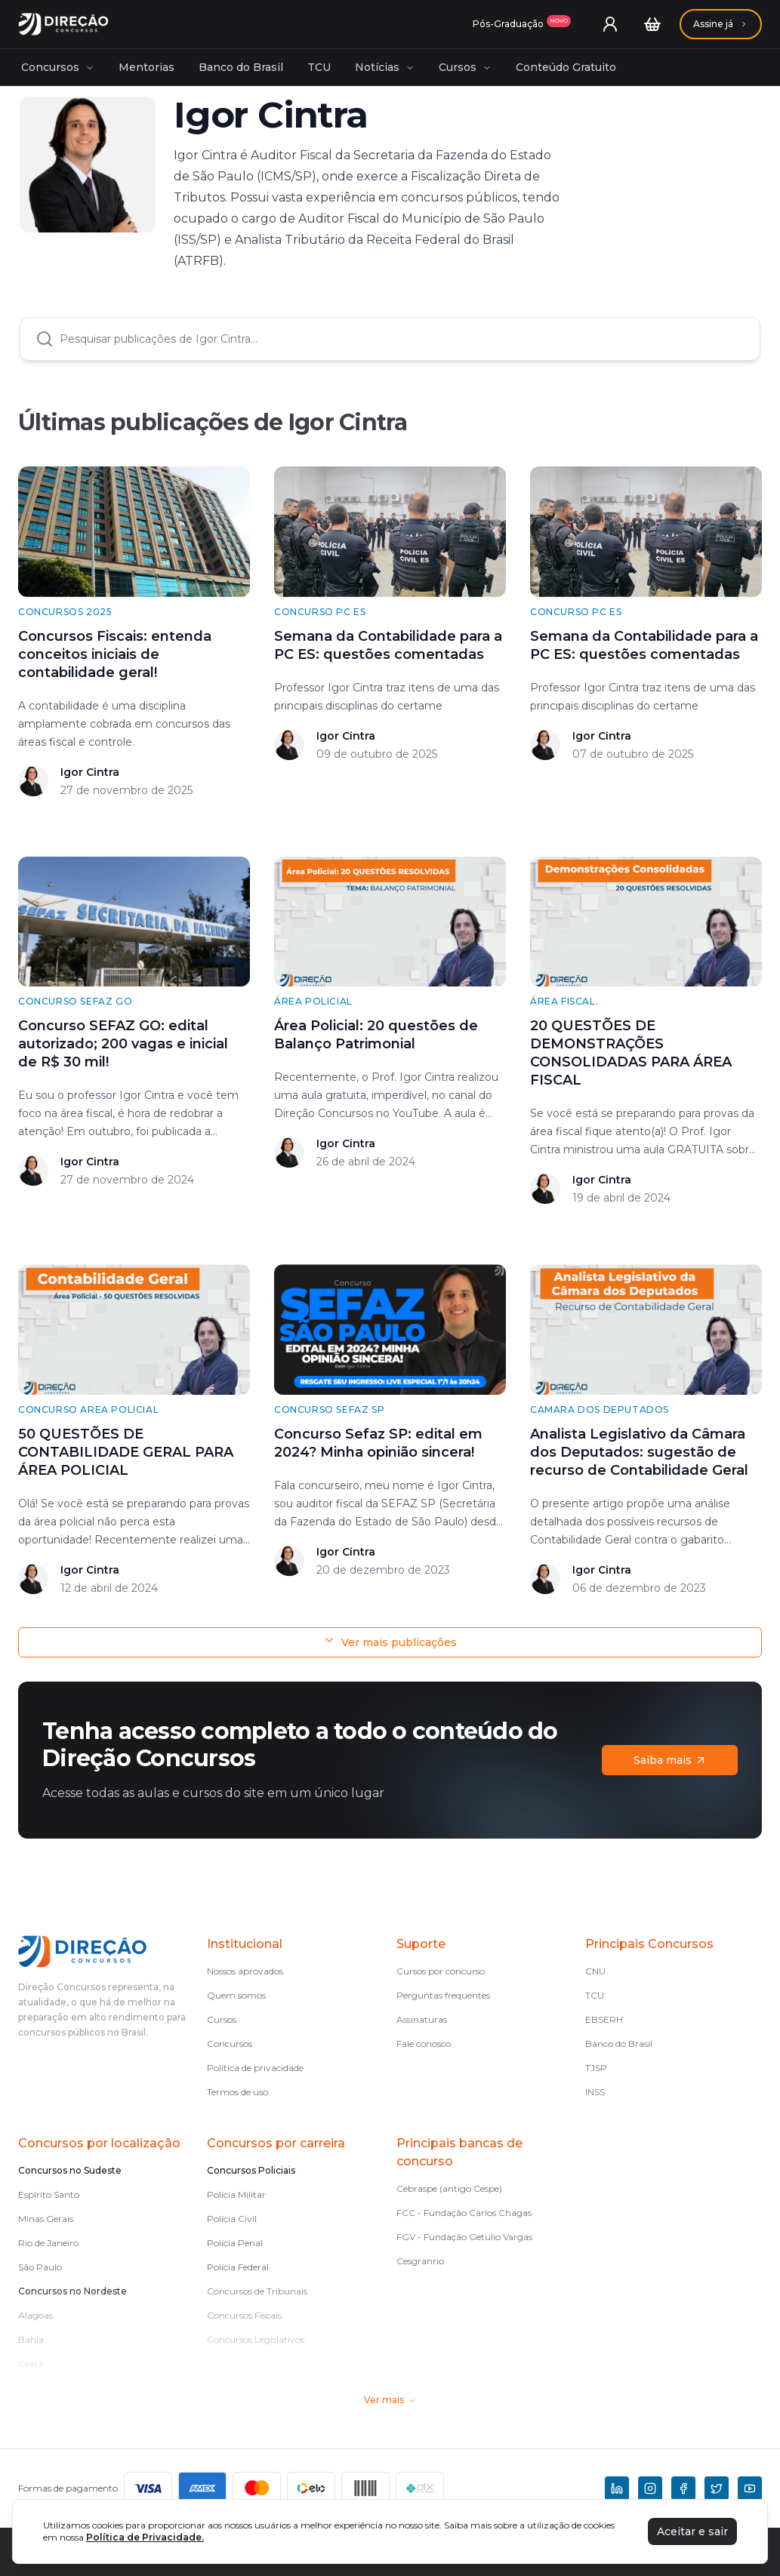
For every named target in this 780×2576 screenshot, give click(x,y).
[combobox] (402, 339)
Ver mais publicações (390, 1642)
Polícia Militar (236, 2194)
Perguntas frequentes (443, 1995)
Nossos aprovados (245, 1971)
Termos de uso (237, 2091)
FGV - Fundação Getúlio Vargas (464, 2236)
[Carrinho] (652, 24)
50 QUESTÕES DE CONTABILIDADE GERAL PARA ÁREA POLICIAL (125, 1452)
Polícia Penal (235, 2242)
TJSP (596, 2067)
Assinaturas (421, 2019)
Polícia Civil (232, 2218)
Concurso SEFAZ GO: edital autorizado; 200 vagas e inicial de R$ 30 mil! (123, 1043)
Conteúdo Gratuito (566, 67)
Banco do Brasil (241, 67)
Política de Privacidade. (145, 2537)
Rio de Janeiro (48, 2242)
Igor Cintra (89, 772)
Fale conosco (423, 2043)
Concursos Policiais (251, 2170)
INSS (595, 2091)
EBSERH (604, 2019)
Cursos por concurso (440, 1971)
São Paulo (40, 2267)
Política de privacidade (255, 2067)
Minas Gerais (45, 2218)
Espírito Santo (48, 2194)
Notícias (385, 67)
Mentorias (146, 67)
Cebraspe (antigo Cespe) (449, 2188)
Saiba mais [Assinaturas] (670, 1760)
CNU (595, 1971)
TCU (319, 67)
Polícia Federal (238, 2267)
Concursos (57, 67)
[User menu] (610, 24)
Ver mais (390, 2399)
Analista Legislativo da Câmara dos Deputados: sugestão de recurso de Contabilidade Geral (639, 1452)
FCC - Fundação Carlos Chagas (464, 2212)
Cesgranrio (420, 2261)
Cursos (465, 67)
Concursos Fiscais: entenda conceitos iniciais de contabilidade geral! (114, 654)
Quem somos (236, 1995)
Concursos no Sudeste (70, 2170)
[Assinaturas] (522, 24)
